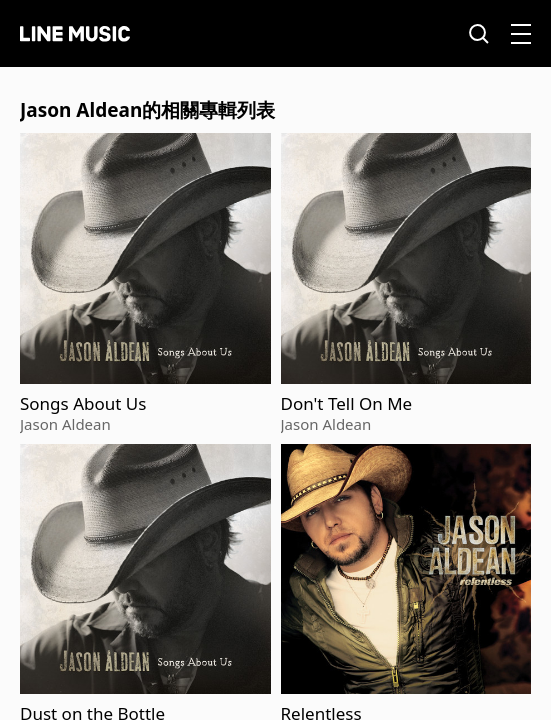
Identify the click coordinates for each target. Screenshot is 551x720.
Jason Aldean (65, 424)
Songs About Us (83, 404)
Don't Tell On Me (347, 404)
